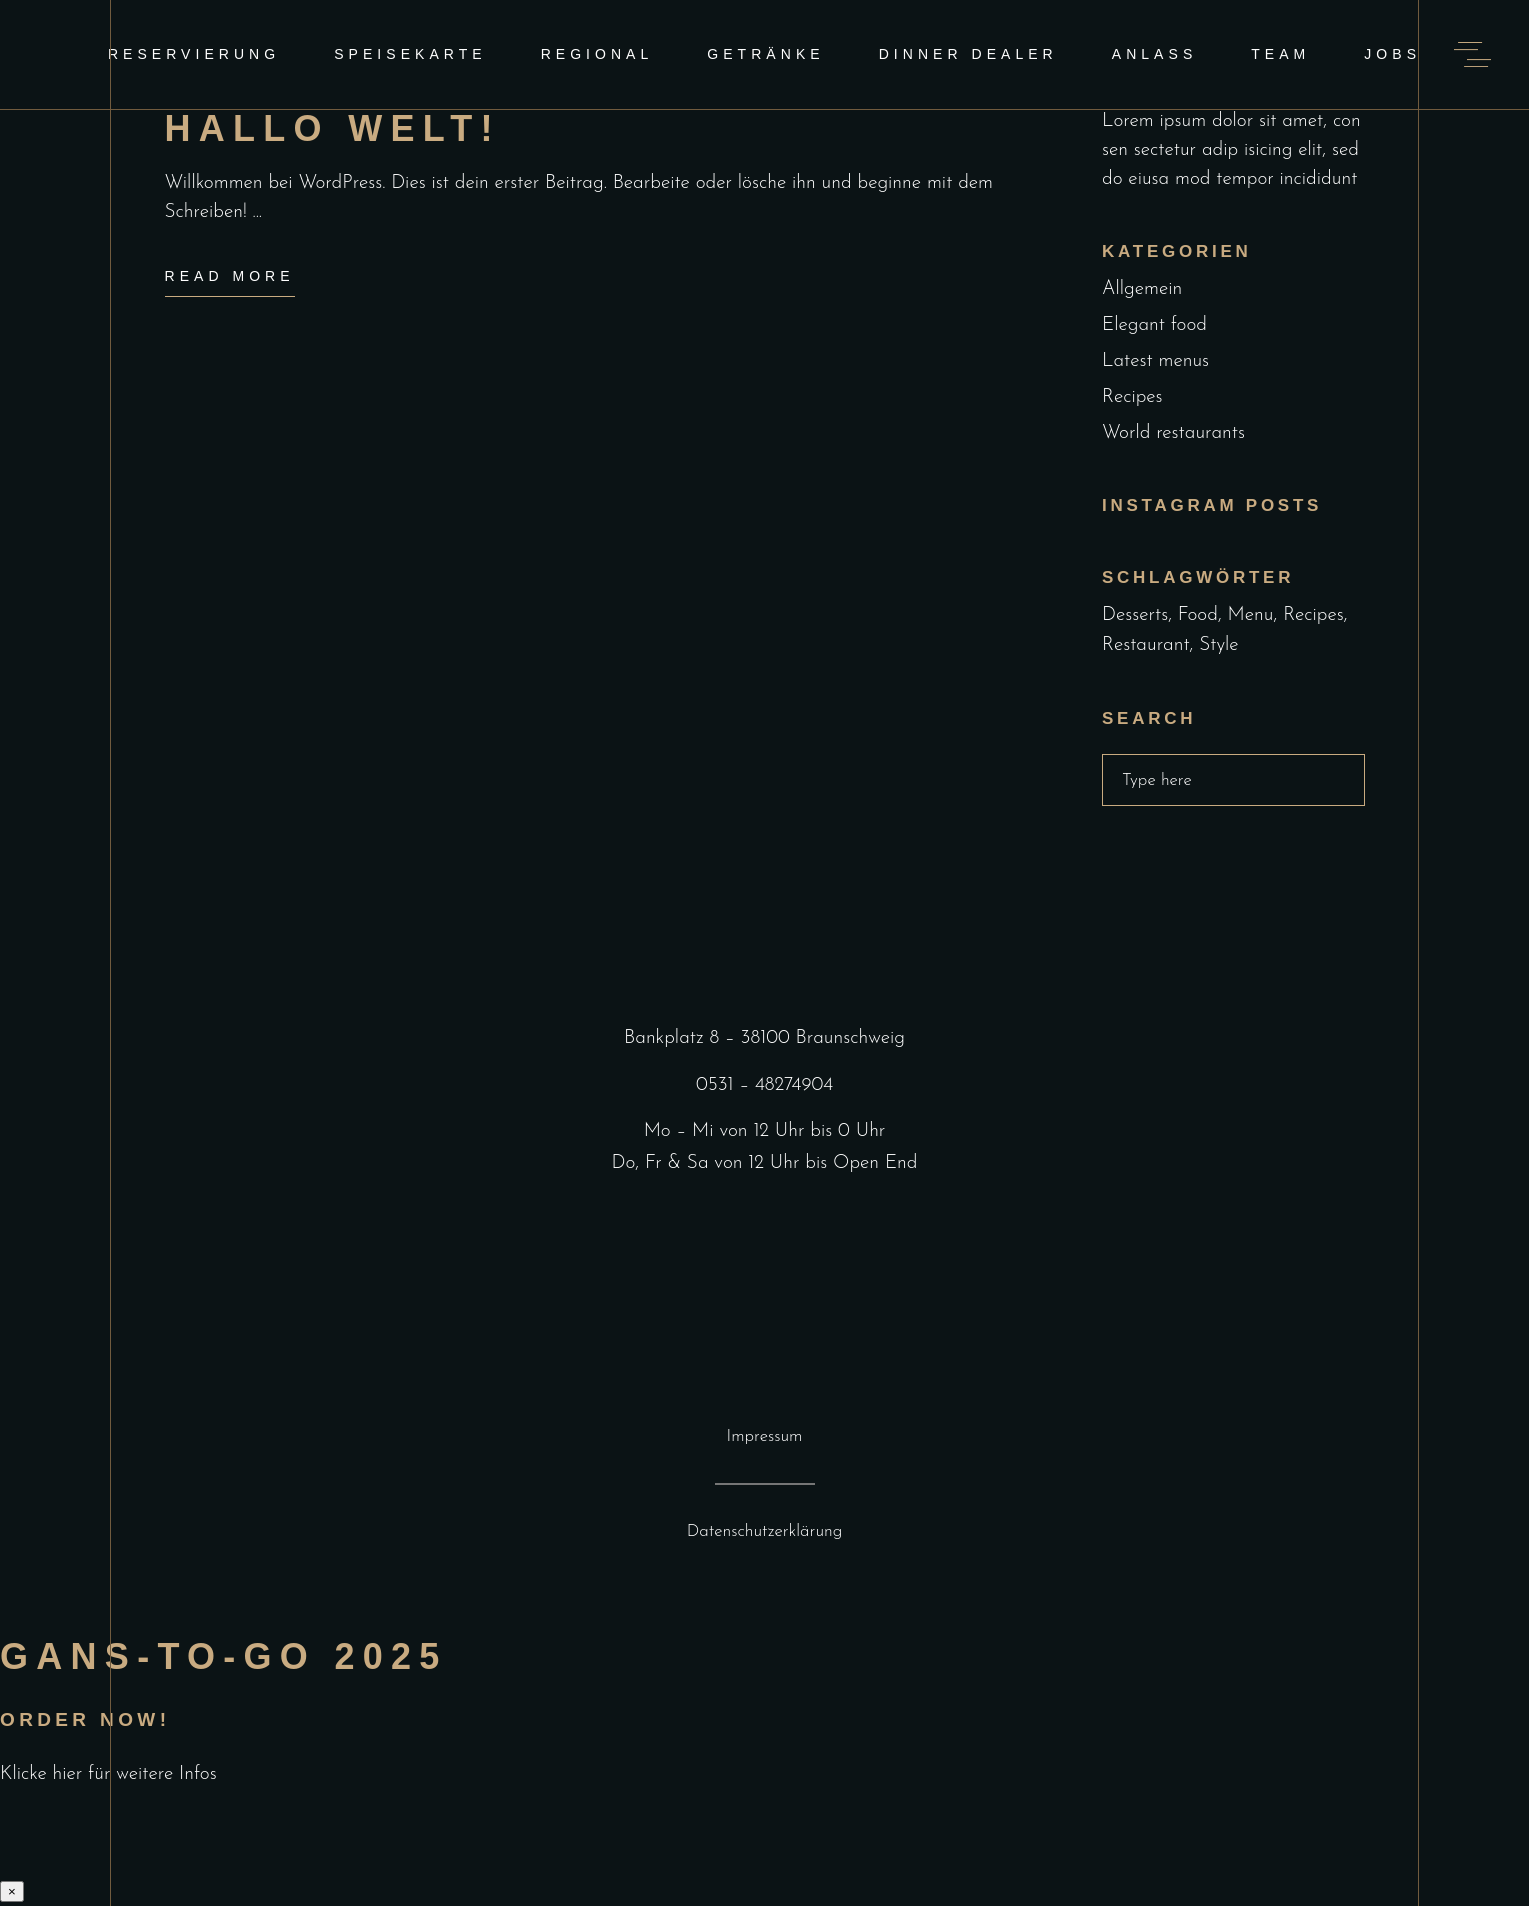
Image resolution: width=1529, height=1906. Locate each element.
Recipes (1132, 397)
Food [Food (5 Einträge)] (1198, 615)
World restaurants (1173, 433)
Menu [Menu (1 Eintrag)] (1251, 615)
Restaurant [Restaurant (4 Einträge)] (1146, 645)
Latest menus (1155, 361)
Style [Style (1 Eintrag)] (1218, 645)
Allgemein (1142, 289)
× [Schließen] (12, 1891)
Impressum (765, 1436)
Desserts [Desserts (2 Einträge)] (1135, 615)
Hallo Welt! (333, 128)
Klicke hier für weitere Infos (108, 1774)
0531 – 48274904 (764, 1085)
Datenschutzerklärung (765, 1531)
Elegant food (1154, 325)
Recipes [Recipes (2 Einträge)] (1313, 615)
